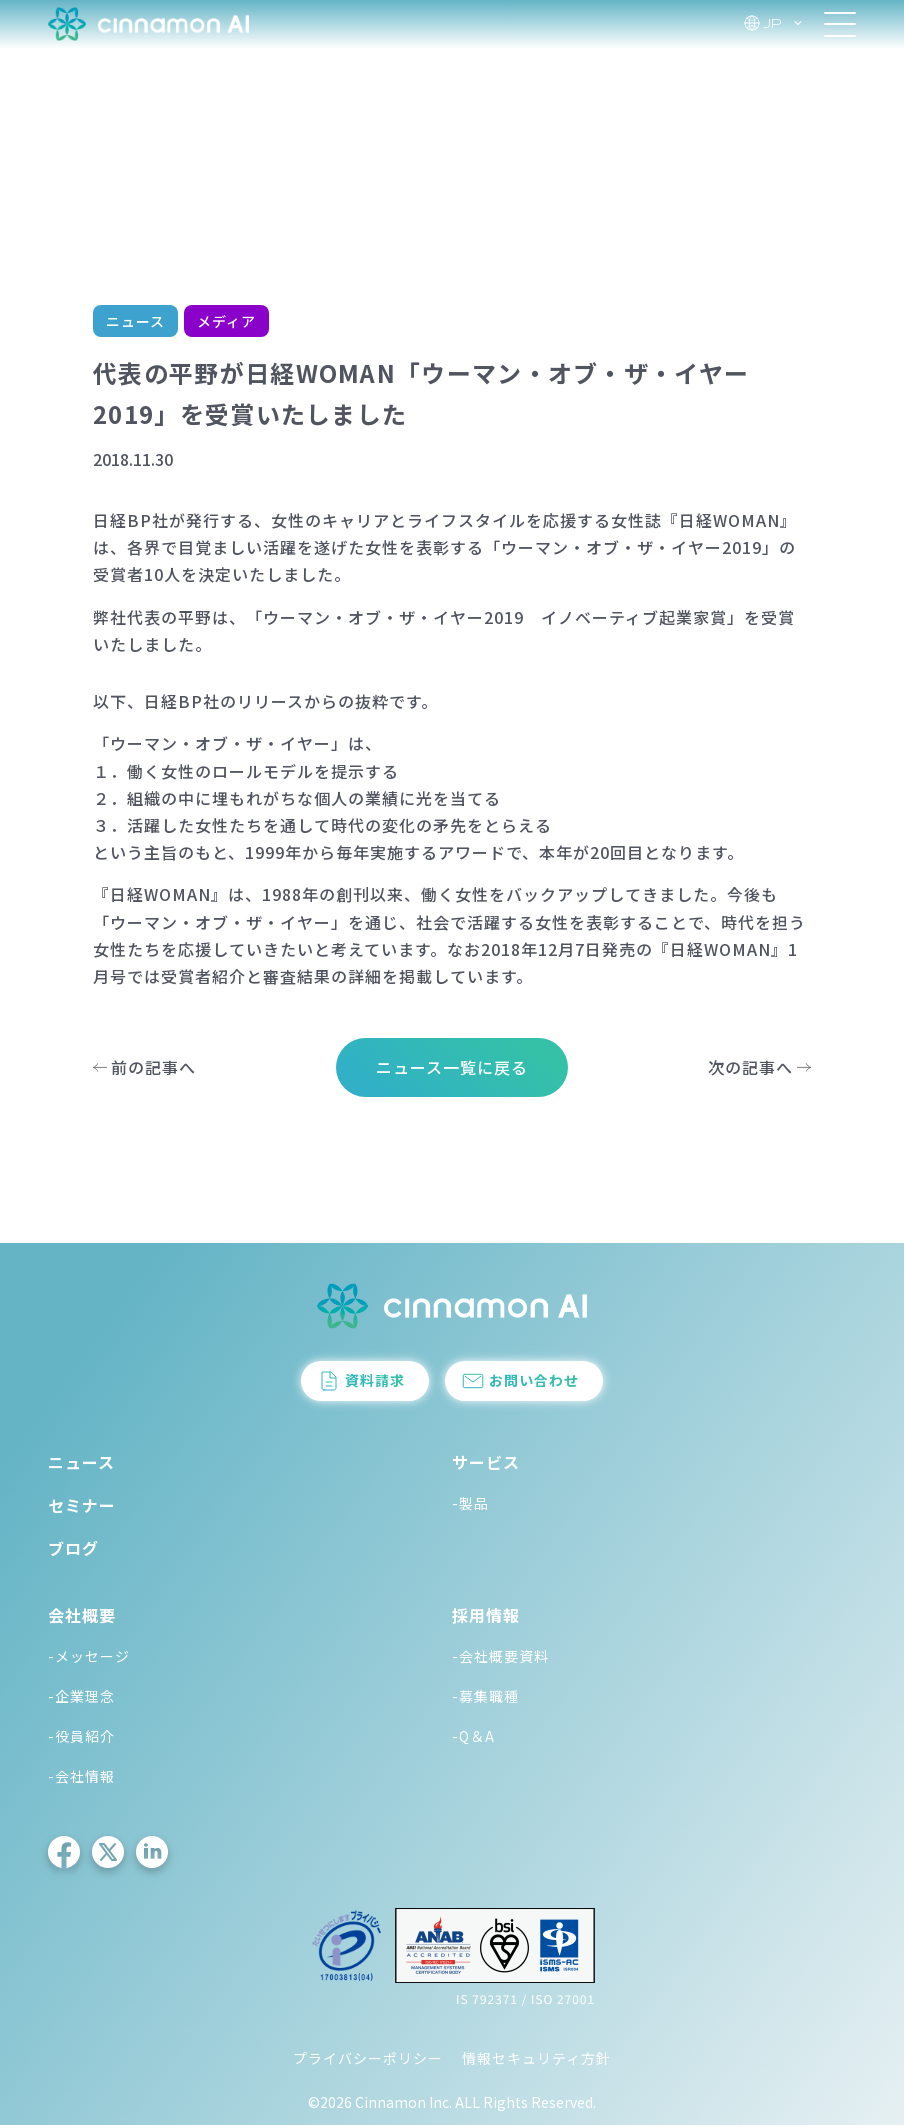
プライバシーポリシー (368, 2058)
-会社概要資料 (500, 1656)
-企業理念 (81, 1696)
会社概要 (82, 1615)
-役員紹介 (81, 1736)
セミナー (82, 1505)
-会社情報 (81, 1776)
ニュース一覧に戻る (452, 1067)
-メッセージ (89, 1656)
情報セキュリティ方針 (536, 2058)
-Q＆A (473, 1736)
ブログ (73, 1548)
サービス (486, 1462)
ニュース (81, 1462)
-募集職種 (485, 1696)
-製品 (470, 1503)
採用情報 (486, 1615)
